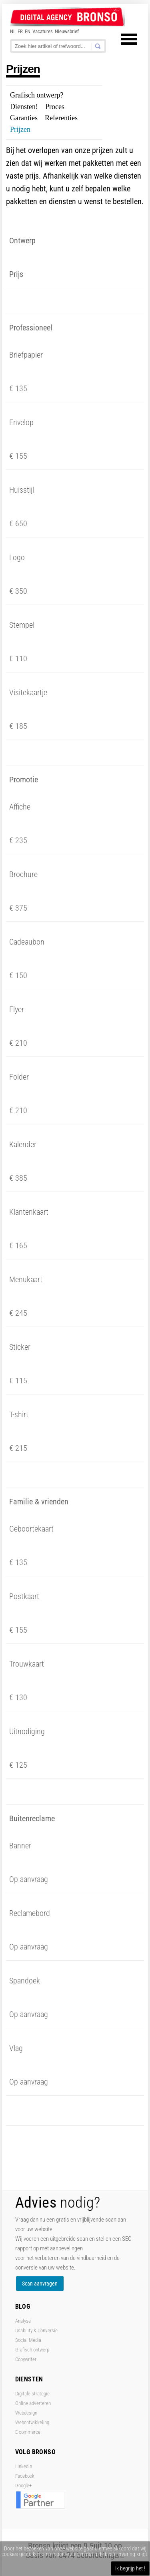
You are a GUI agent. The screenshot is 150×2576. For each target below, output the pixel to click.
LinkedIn (23, 2466)
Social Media (28, 2340)
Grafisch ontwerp (32, 2350)
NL (13, 31)
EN (27, 31)
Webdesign (26, 2413)
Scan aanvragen (40, 2283)
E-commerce (27, 2432)
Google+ (23, 2485)
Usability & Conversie (36, 2330)
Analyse (23, 2321)
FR (20, 31)
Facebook (24, 2476)
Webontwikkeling (32, 2422)
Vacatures (42, 31)
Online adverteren (33, 2403)
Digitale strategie (32, 2394)
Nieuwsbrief (67, 31)
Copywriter (25, 2359)
